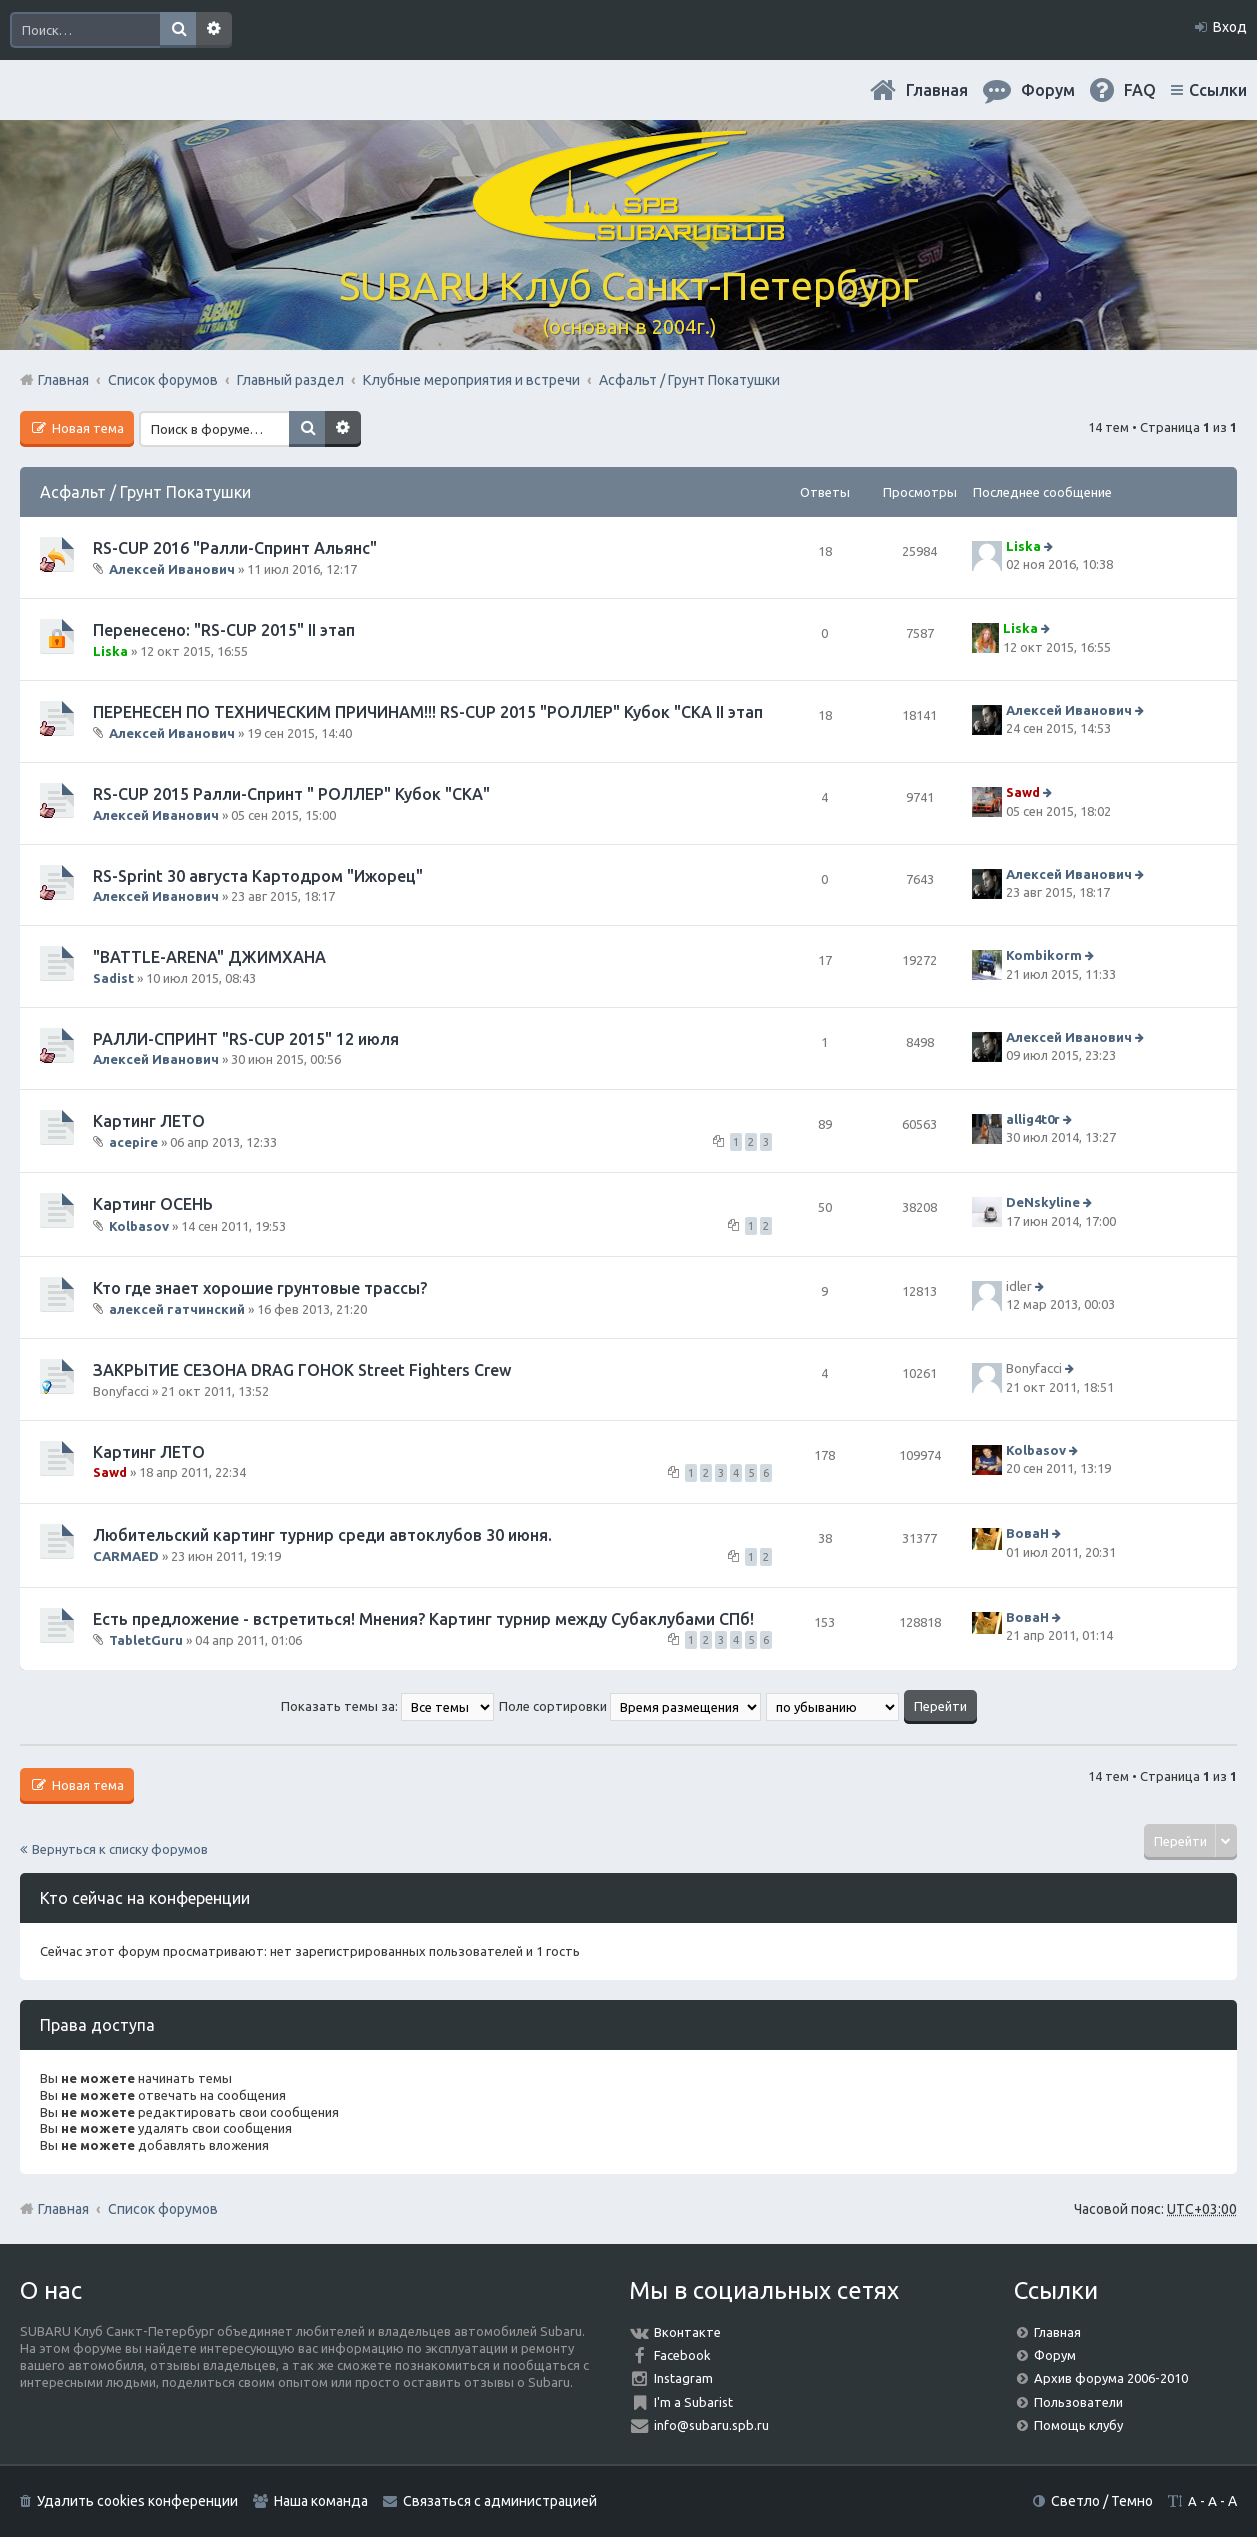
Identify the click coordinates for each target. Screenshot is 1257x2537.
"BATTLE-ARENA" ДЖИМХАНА (209, 957)
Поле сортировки (630, 1706)
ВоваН (1027, 1534)
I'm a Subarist (693, 2402)
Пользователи (1078, 2402)
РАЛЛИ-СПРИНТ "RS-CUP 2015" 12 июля (246, 1039)
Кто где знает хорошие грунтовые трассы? (260, 1288)
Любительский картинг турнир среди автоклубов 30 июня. (322, 1535)
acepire (133, 1142)
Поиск (178, 30)
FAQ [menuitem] (1140, 90)
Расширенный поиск (214, 30)
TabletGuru (146, 1640)
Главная (937, 90)
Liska (1023, 546)
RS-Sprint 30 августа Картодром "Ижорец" (258, 876)
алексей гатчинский (177, 1309)
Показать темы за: (387, 1706)
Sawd (1023, 793)
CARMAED (126, 1556)
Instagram (683, 2378)
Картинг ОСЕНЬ (153, 1204)
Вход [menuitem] (1230, 27)
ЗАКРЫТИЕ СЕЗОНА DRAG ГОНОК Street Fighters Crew (302, 1370)
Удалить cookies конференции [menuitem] (137, 2501)
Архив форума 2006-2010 (1111, 2378)
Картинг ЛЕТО (149, 1121)
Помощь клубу (1078, 2425)
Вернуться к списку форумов (120, 1849)
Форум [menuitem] (1048, 90)
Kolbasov (139, 1225)
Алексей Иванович (172, 569)
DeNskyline (1043, 1202)
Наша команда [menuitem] (321, 2501)
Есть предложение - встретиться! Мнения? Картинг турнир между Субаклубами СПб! (423, 1619)
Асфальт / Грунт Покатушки (145, 492)
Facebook (682, 2355)
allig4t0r (1033, 1119)
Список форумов (163, 2209)
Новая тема (86, 428)
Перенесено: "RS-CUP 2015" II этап (224, 630)
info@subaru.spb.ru (711, 2425)
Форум (1055, 2355)
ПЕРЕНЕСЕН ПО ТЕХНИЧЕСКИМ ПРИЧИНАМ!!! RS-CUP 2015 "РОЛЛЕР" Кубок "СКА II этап (428, 712)
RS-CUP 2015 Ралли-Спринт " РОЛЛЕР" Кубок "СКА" (291, 794)
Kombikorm (1044, 956)
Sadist (113, 978)
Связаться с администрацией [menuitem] (500, 2501)
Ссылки (1218, 90)
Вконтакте (687, 2332)
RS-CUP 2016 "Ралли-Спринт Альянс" (235, 548)
